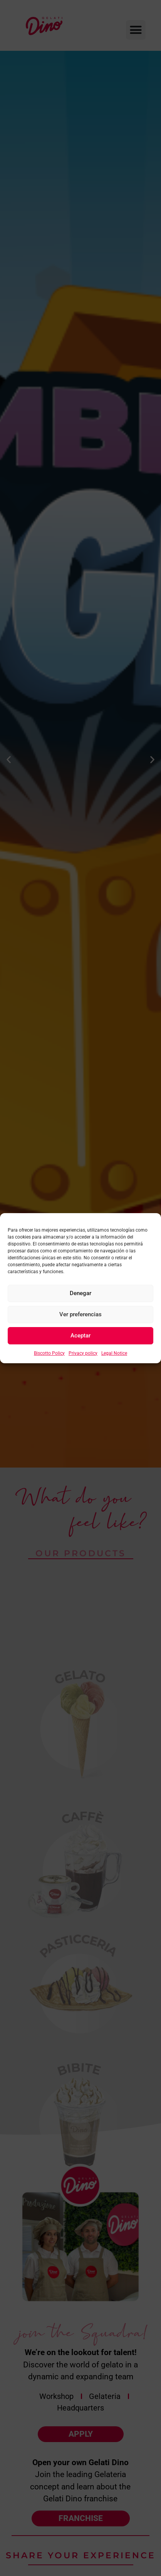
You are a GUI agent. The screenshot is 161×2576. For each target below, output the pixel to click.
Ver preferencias (80, 1314)
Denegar (80, 1293)
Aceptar (80, 1335)
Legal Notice (114, 1353)
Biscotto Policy (49, 1353)
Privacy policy (83, 1353)
